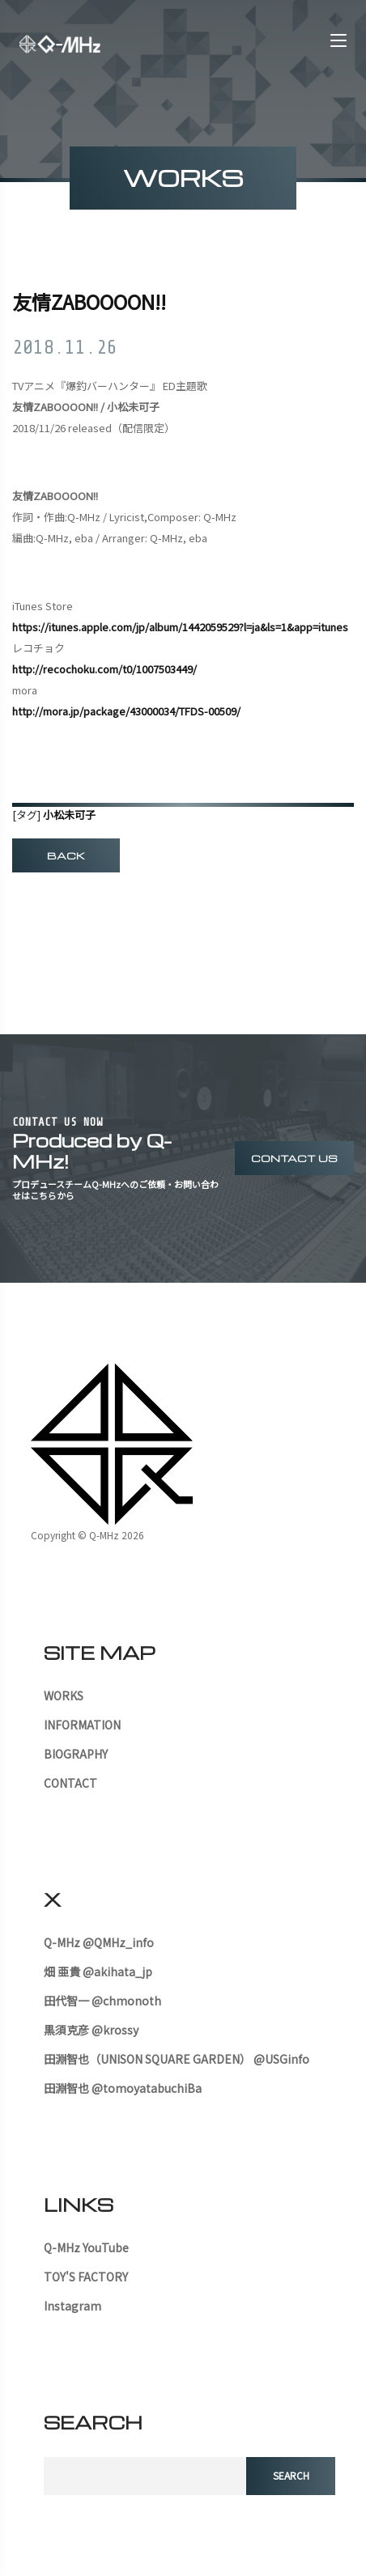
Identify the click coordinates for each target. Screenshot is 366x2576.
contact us (294, 1158)
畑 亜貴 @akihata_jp (98, 1971)
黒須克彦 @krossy (91, 2030)
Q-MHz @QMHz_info (99, 1942)
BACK (66, 855)
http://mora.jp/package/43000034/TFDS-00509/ (126, 711)
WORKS (63, 1695)
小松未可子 (69, 814)
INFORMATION (82, 1725)
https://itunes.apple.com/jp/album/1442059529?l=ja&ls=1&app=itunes (180, 626)
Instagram (72, 2306)
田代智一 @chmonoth (102, 2000)
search (291, 2475)
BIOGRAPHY (76, 1754)
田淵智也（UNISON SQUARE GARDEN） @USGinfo (176, 2059)
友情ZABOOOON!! (89, 301)
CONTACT (70, 1783)
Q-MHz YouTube (86, 2247)
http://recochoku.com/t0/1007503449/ (104, 669)
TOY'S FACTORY (86, 2276)
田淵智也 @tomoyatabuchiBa (123, 2088)
